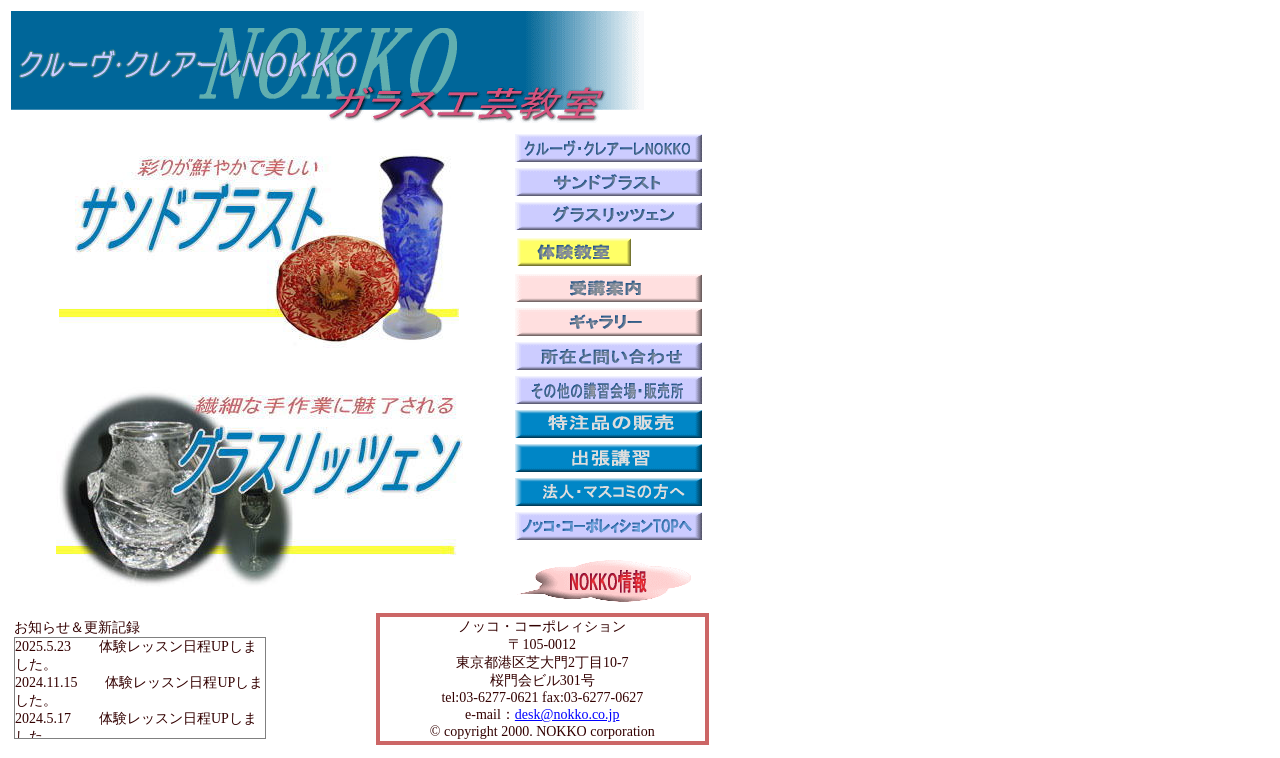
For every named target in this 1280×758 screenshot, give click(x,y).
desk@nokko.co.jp (567, 714)
